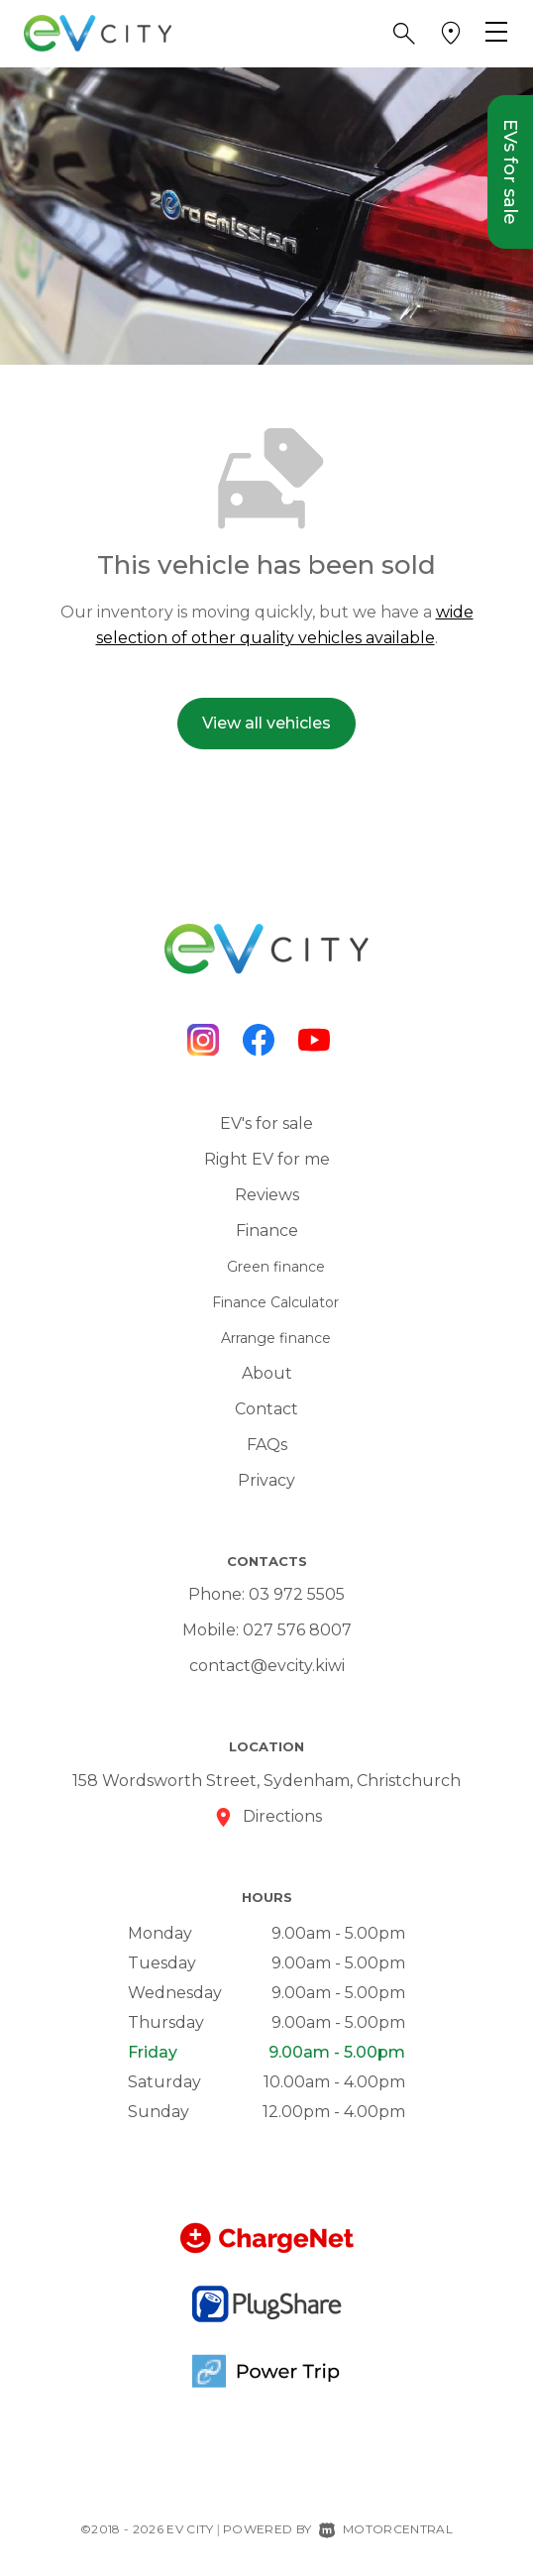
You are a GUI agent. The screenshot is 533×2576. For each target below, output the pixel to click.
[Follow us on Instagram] (203, 1040)
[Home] (98, 32)
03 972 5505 (297, 1594)
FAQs (267, 1444)
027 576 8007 (297, 1630)
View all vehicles (266, 723)
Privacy (266, 1480)
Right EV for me (267, 1159)
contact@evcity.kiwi (267, 1665)
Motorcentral (386, 2528)
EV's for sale (266, 1123)
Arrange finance (276, 1338)
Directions (282, 1816)
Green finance (276, 1267)
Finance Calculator (275, 1302)
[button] (404, 33)
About (267, 1373)
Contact (266, 1409)
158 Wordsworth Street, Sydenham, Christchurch (266, 1780)
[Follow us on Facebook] (258, 1040)
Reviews (267, 1194)
